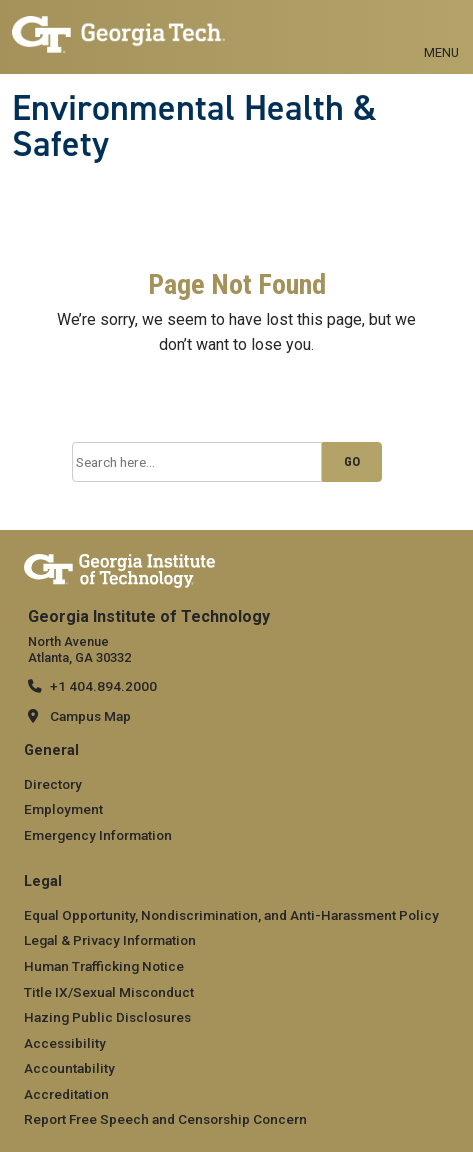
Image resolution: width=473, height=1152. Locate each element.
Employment (63, 809)
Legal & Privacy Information (110, 940)
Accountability (69, 1068)
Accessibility (65, 1043)
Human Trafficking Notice (104, 966)
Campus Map (90, 716)
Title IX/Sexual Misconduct (109, 992)
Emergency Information (98, 835)
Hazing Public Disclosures (107, 1017)
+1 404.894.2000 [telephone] (103, 686)
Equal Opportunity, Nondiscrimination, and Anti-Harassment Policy (231, 915)
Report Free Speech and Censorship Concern (165, 1119)
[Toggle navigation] (441, 30)
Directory (53, 784)
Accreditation (66, 1094)
